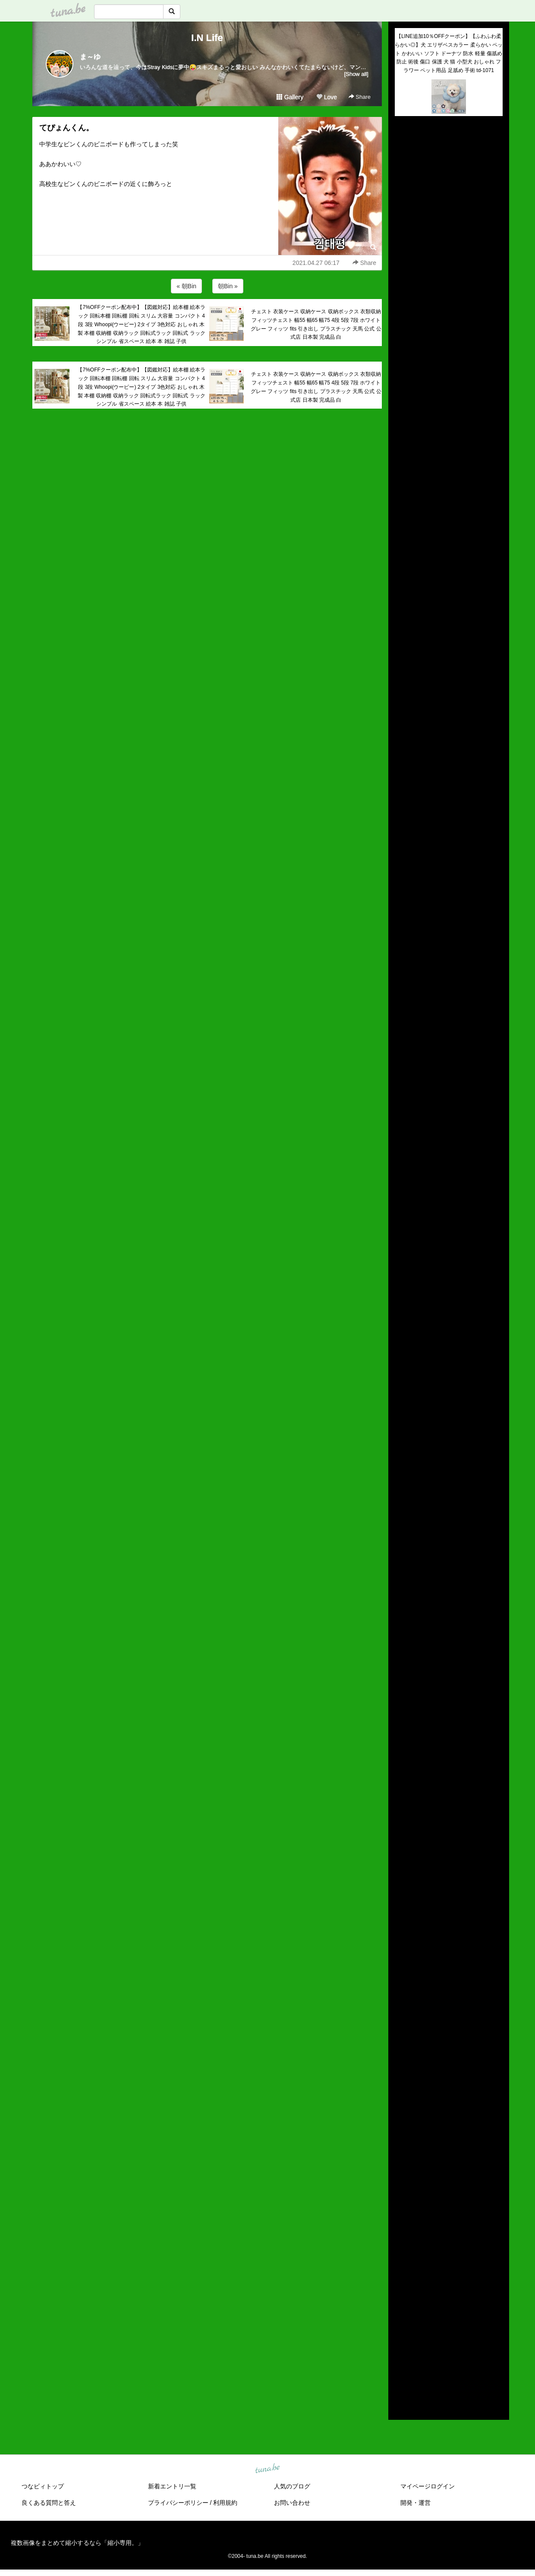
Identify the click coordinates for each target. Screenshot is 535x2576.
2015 (401, 2367)
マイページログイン (427, 2486)
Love (326, 97)
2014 (401, 2377)
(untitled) (406, 152)
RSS (405, 2404)
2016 (401, 2357)
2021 (401, 2307)
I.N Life (207, 37)
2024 (401, 2277)
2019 (401, 2327)
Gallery (290, 97)
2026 (401, 2258)
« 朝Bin (186, 286)
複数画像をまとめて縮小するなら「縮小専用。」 (77, 2542)
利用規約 (225, 2502)
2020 (401, 2317)
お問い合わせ (292, 2502)
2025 (401, 2267)
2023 (401, 2287)
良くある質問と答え (49, 2502)
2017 (401, 2347)
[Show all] (356, 74)
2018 (401, 2337)
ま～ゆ (90, 56)
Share (360, 97)
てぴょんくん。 (66, 127)
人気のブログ (292, 2486)
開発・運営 (415, 2502)
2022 (401, 2297)
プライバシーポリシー (178, 2502)
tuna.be (267, 2469)
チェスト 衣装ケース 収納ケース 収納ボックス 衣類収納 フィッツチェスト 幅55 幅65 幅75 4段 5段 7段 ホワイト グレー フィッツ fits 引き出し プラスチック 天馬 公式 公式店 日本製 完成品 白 (316, 324)
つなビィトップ (43, 2486)
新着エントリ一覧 (172, 2486)
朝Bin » (228, 286)
